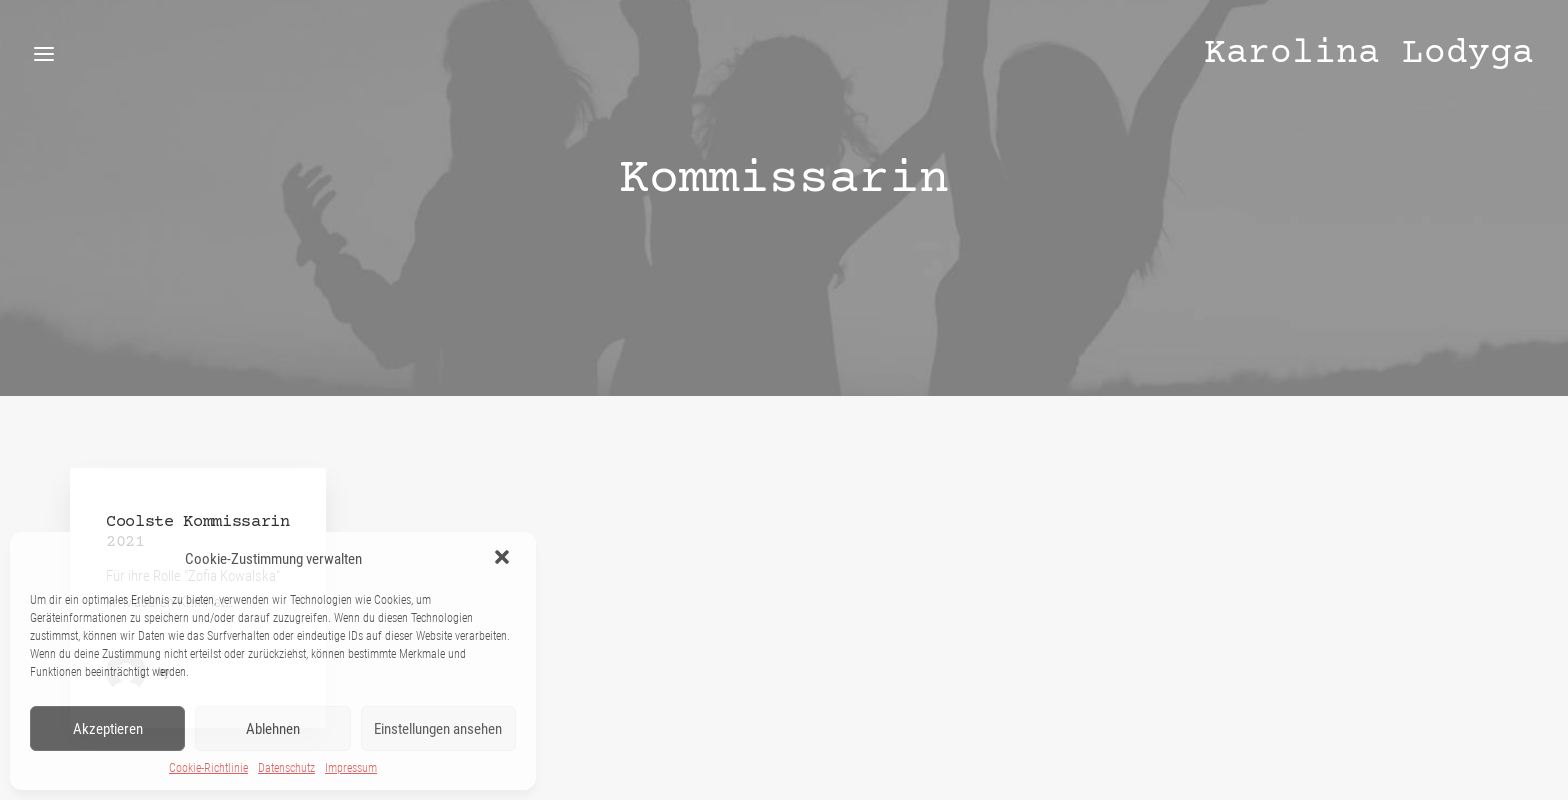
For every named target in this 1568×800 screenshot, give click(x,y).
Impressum (351, 768)
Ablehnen (273, 729)
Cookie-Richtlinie (208, 768)
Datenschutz (286, 768)
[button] (504, 559)
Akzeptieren (108, 729)
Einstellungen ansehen (438, 729)
